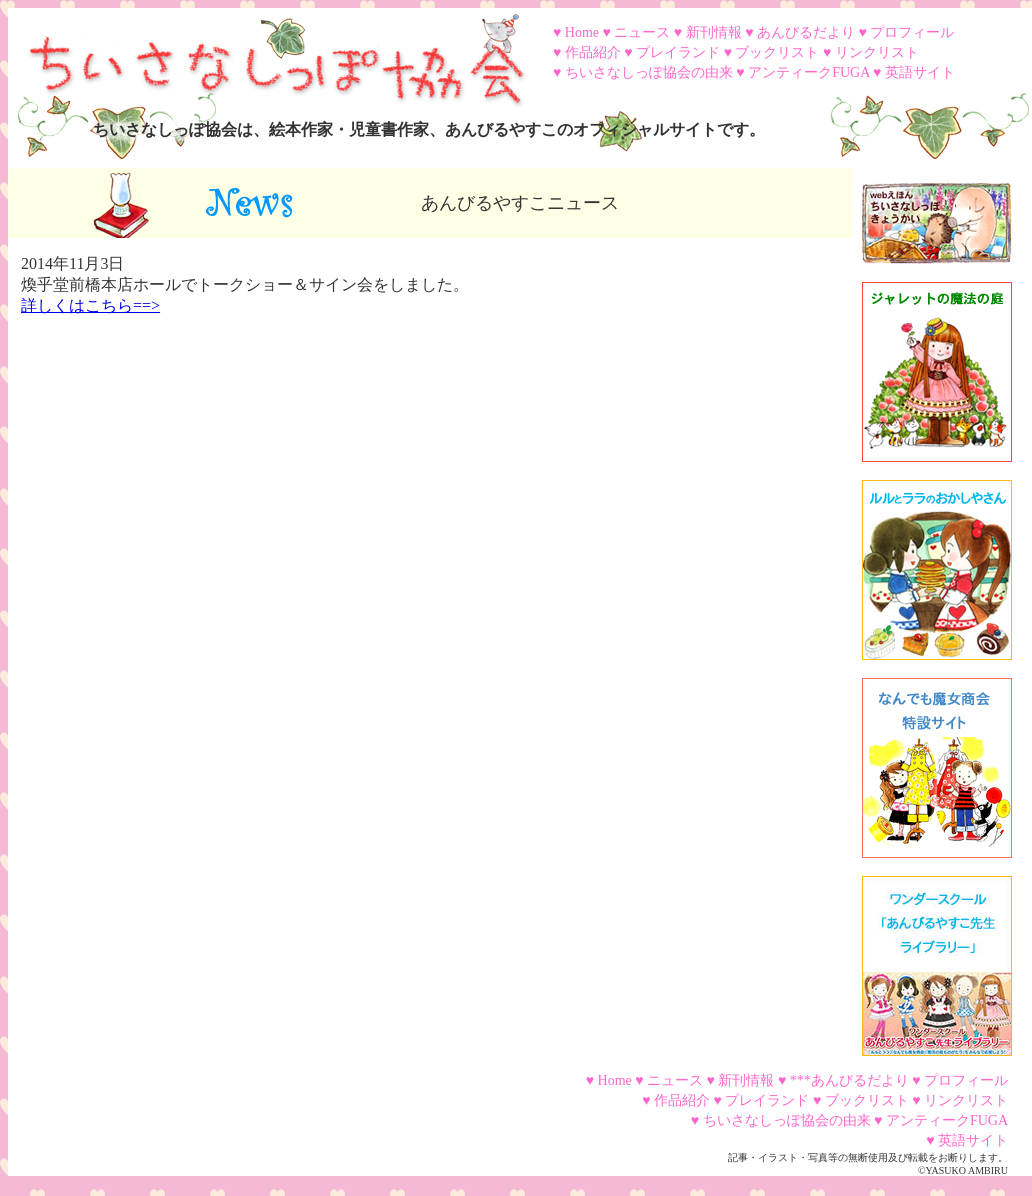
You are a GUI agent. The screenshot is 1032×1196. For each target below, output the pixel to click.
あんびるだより (806, 32)
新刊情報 (714, 32)
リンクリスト (877, 52)
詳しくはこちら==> (90, 305)
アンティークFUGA (808, 72)
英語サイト (920, 72)
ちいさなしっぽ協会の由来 (649, 72)
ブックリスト (777, 52)
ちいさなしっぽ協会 (268, 53)
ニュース (642, 32)
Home (582, 32)
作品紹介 (593, 52)
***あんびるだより (849, 1080)
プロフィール (912, 32)
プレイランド (678, 52)
